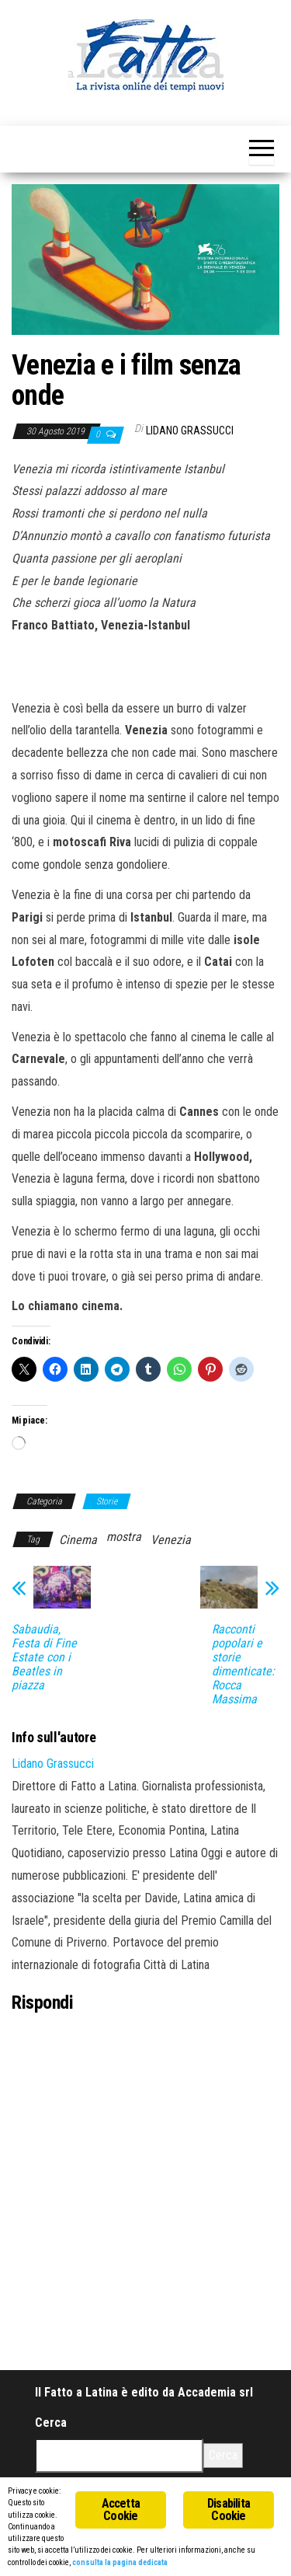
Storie (106, 1501)
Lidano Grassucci (190, 430)
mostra (123, 1536)
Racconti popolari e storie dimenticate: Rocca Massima (243, 1664)
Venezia (171, 1539)
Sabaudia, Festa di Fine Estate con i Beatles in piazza (44, 1657)
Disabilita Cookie (228, 2509)
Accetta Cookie (121, 2509)
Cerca (51, 2422)
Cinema (78, 1539)
